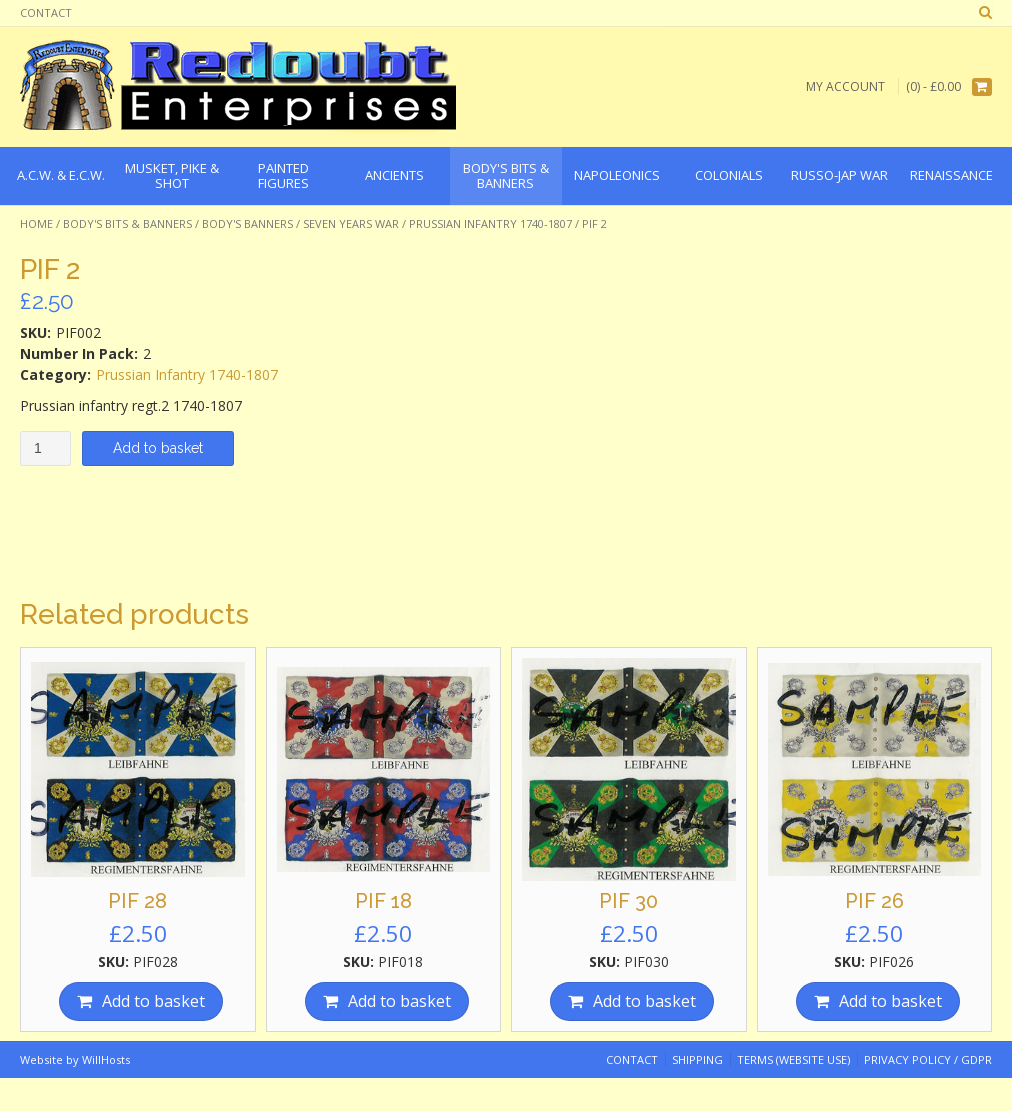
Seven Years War (351, 223)
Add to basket (158, 448)
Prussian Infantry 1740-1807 (490, 223)
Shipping (697, 1059)
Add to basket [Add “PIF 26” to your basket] (890, 1001)
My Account (845, 86)
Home (36, 223)
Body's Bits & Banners (127, 223)
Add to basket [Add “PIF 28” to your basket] (153, 1001)
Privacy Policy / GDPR (928, 1059)
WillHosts (106, 1059)
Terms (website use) (793, 1059)
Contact (46, 12)
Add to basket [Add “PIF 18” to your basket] (399, 1001)
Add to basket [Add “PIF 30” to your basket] (644, 1001)
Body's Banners (247, 223)
